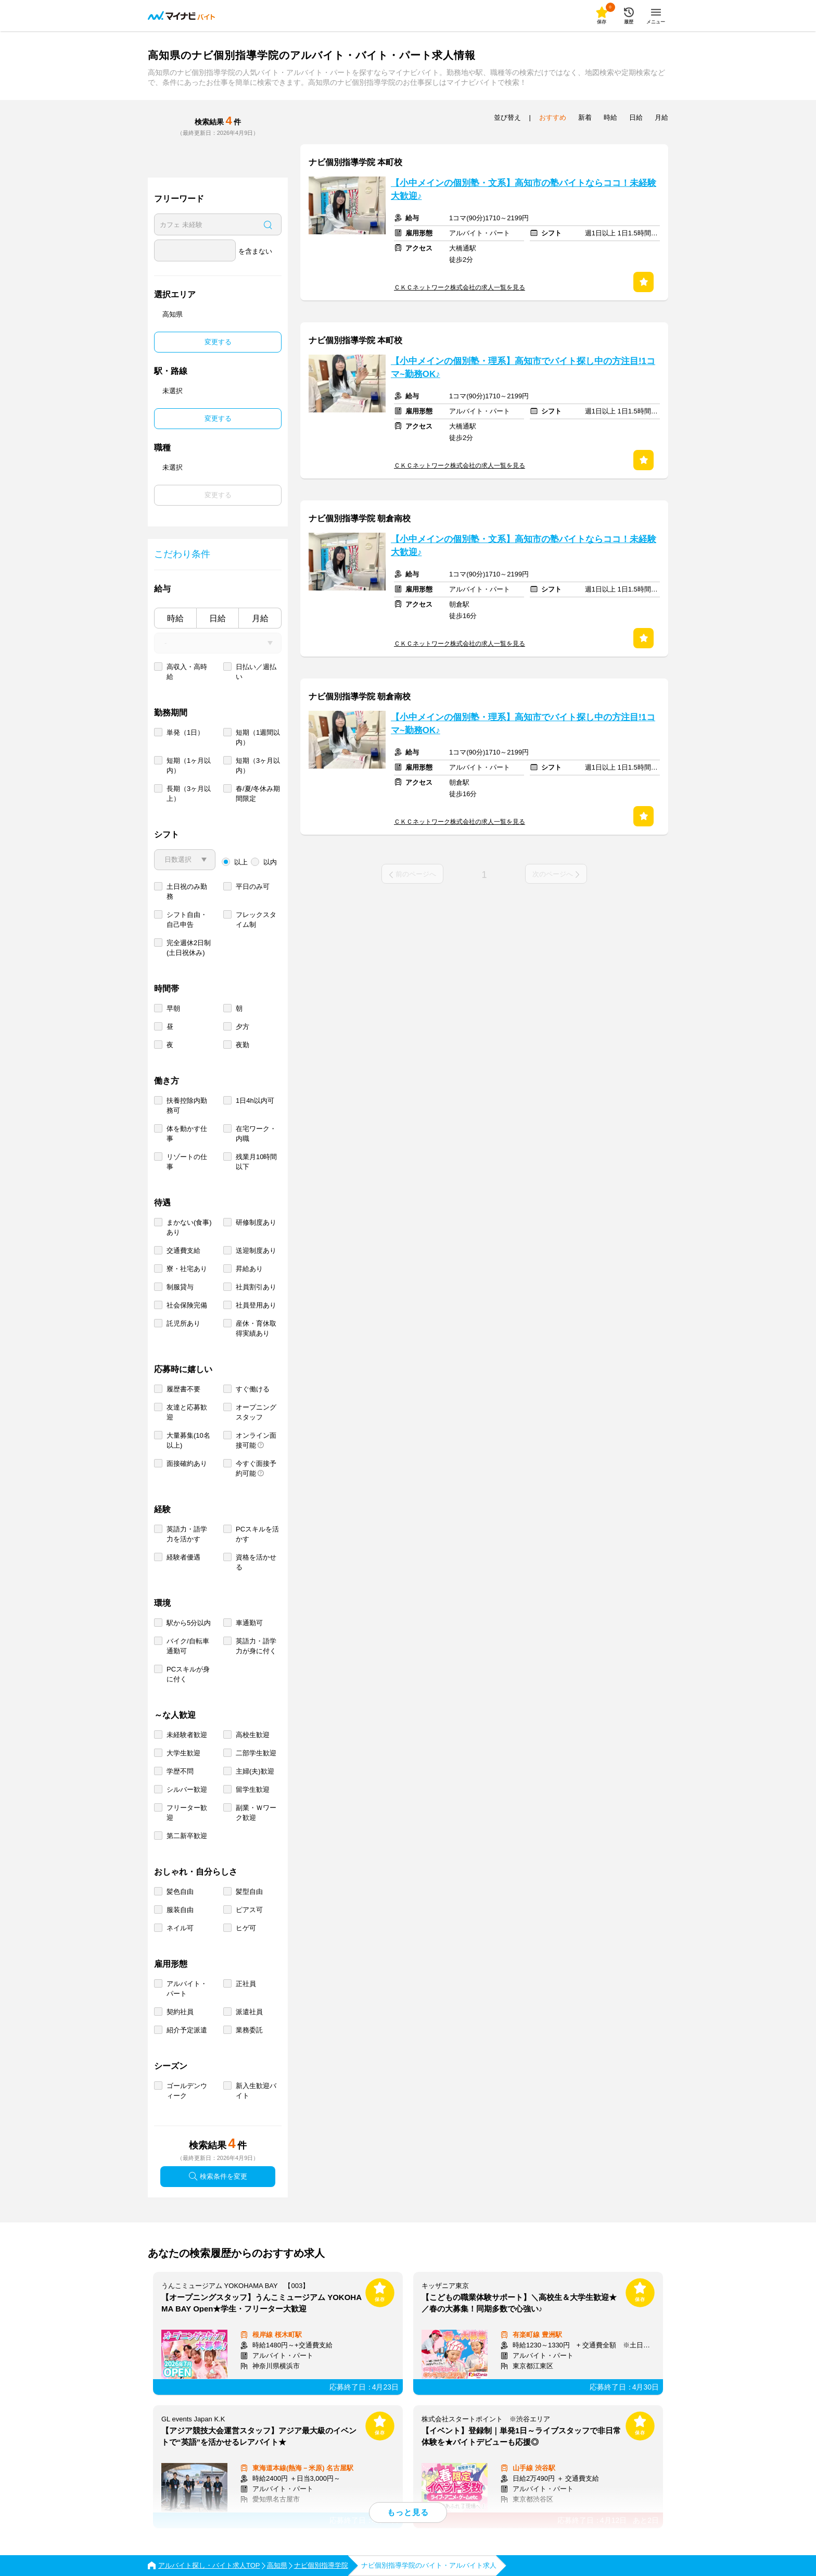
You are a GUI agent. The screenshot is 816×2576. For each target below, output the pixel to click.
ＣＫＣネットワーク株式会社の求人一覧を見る (459, 287)
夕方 (242, 1027)
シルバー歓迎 (187, 1789)
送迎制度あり (256, 1250)
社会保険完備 (187, 1305)
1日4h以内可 (255, 1100)
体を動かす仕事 (187, 1133)
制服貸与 (180, 1287)
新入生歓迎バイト (256, 2091)
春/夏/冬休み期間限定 (258, 793)
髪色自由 (180, 1891)
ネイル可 (180, 1928)
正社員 (246, 1984)
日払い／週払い (256, 672)
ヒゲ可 (246, 1928)
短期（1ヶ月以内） (189, 765)
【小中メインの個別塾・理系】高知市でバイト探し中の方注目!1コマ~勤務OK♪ (523, 367)
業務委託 (249, 2030)
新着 (585, 117)
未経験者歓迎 (187, 1735)
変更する (218, 342)
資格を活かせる (256, 1562)
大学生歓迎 (183, 1753)
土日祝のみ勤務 (187, 891)
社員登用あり (256, 1305)
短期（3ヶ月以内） (258, 765)
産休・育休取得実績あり (256, 1328)
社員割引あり (256, 1287)
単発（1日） (185, 732)
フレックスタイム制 (256, 919)
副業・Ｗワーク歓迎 (256, 1812)
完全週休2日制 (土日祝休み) (189, 948)
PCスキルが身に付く (188, 1674)
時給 (175, 618)
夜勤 (242, 1045)
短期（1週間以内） (258, 737)
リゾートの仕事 (187, 1162)
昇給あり (249, 1269)
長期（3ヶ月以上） (189, 793)
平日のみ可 (253, 886)
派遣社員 (249, 2012)
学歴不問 (180, 1771)
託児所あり (183, 1323)
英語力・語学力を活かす (187, 1534)
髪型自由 (249, 1891)
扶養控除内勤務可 (187, 1105)
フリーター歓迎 (187, 1812)
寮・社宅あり (187, 1269)
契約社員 (180, 2012)
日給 (217, 618)
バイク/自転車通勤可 (188, 1646)
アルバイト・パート (187, 1988)
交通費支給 (183, 1250)
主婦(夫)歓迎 (255, 1771)
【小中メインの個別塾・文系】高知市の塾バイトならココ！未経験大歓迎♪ (523, 189)
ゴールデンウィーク (187, 2091)
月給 (260, 618)
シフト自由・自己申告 (187, 919)
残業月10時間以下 (256, 1162)
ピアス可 (249, 1910)
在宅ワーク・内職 (256, 1133)
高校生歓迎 (253, 1735)
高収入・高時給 (187, 672)
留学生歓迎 (253, 1789)
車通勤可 (249, 1623)
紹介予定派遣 (187, 2030)
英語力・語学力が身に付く (256, 1646)
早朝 (173, 1008)
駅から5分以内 (189, 1623)
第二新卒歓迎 (187, 1836)
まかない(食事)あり (189, 1227)
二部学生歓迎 (256, 1753)
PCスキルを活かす (257, 1534)
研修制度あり (256, 1222)
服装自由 (180, 1910)
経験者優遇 (183, 1557)
